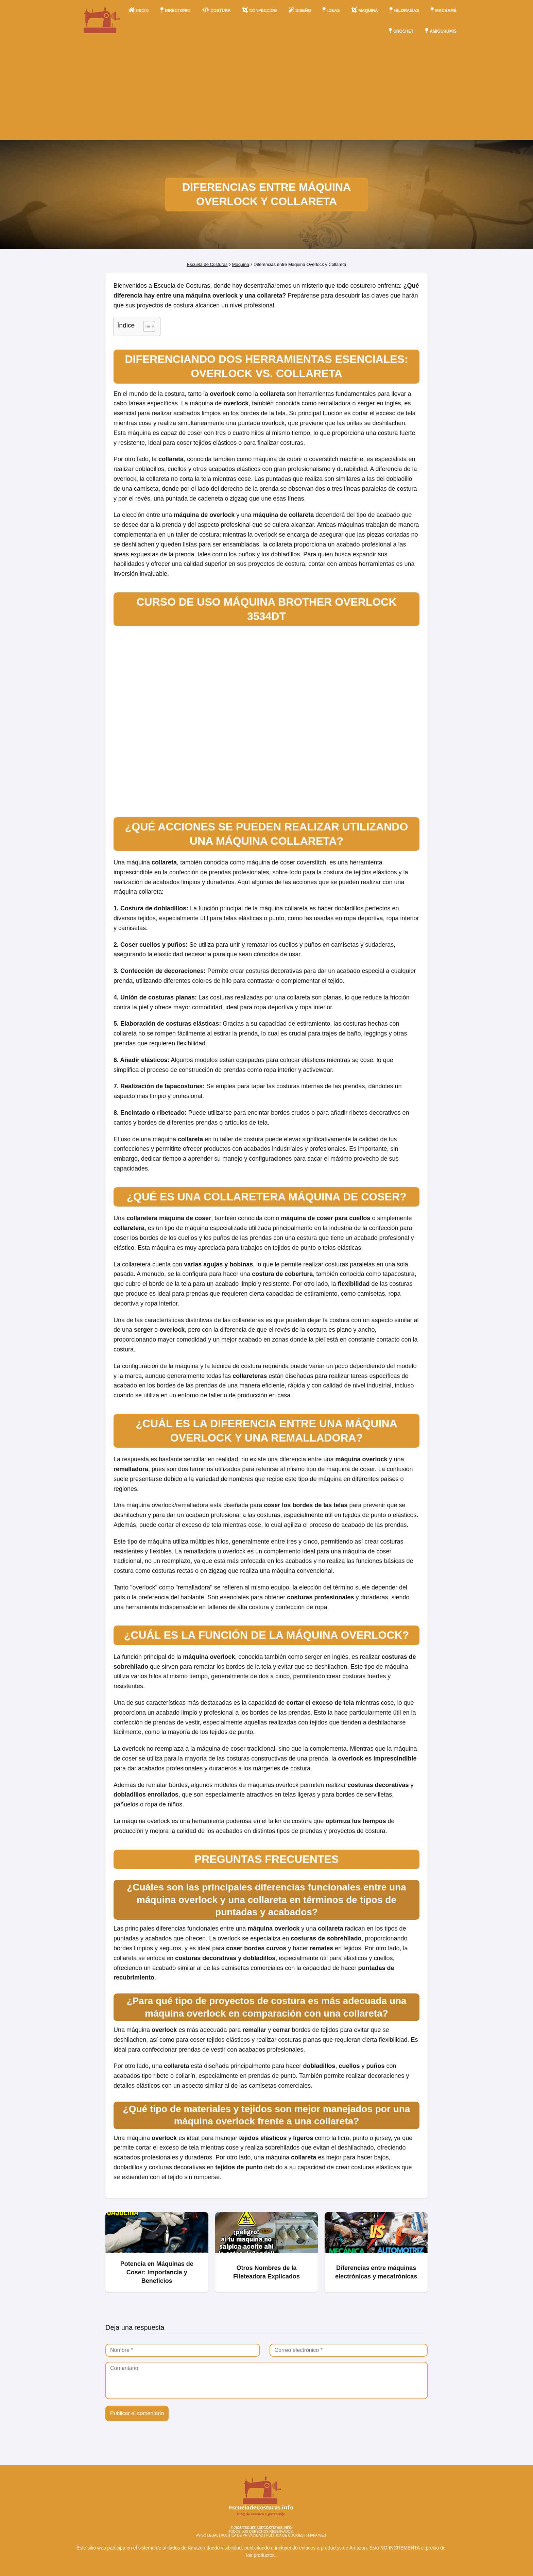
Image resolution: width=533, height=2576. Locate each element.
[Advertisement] (266, 92)
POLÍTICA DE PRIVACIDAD (242, 2535)
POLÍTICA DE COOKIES (285, 2535)
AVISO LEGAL (207, 2535)
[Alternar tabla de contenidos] (145, 326)
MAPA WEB (317, 2535)
